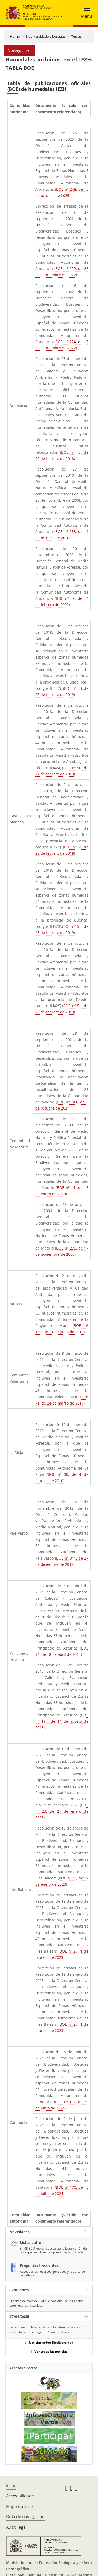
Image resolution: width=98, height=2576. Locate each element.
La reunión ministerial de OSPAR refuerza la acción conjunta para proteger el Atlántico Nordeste (46, 2329)
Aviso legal (16, 2527)
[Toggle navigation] (85, 12)
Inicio (11, 2485)
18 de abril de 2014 (64, 1654)
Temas (76, 36)
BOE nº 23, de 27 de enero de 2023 (61, 1811)
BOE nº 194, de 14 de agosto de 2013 (61, 1721)
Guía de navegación (25, 2517)
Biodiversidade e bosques (45, 36)
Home (15, 36)
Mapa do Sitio (19, 2506)
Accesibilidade (20, 2496)
